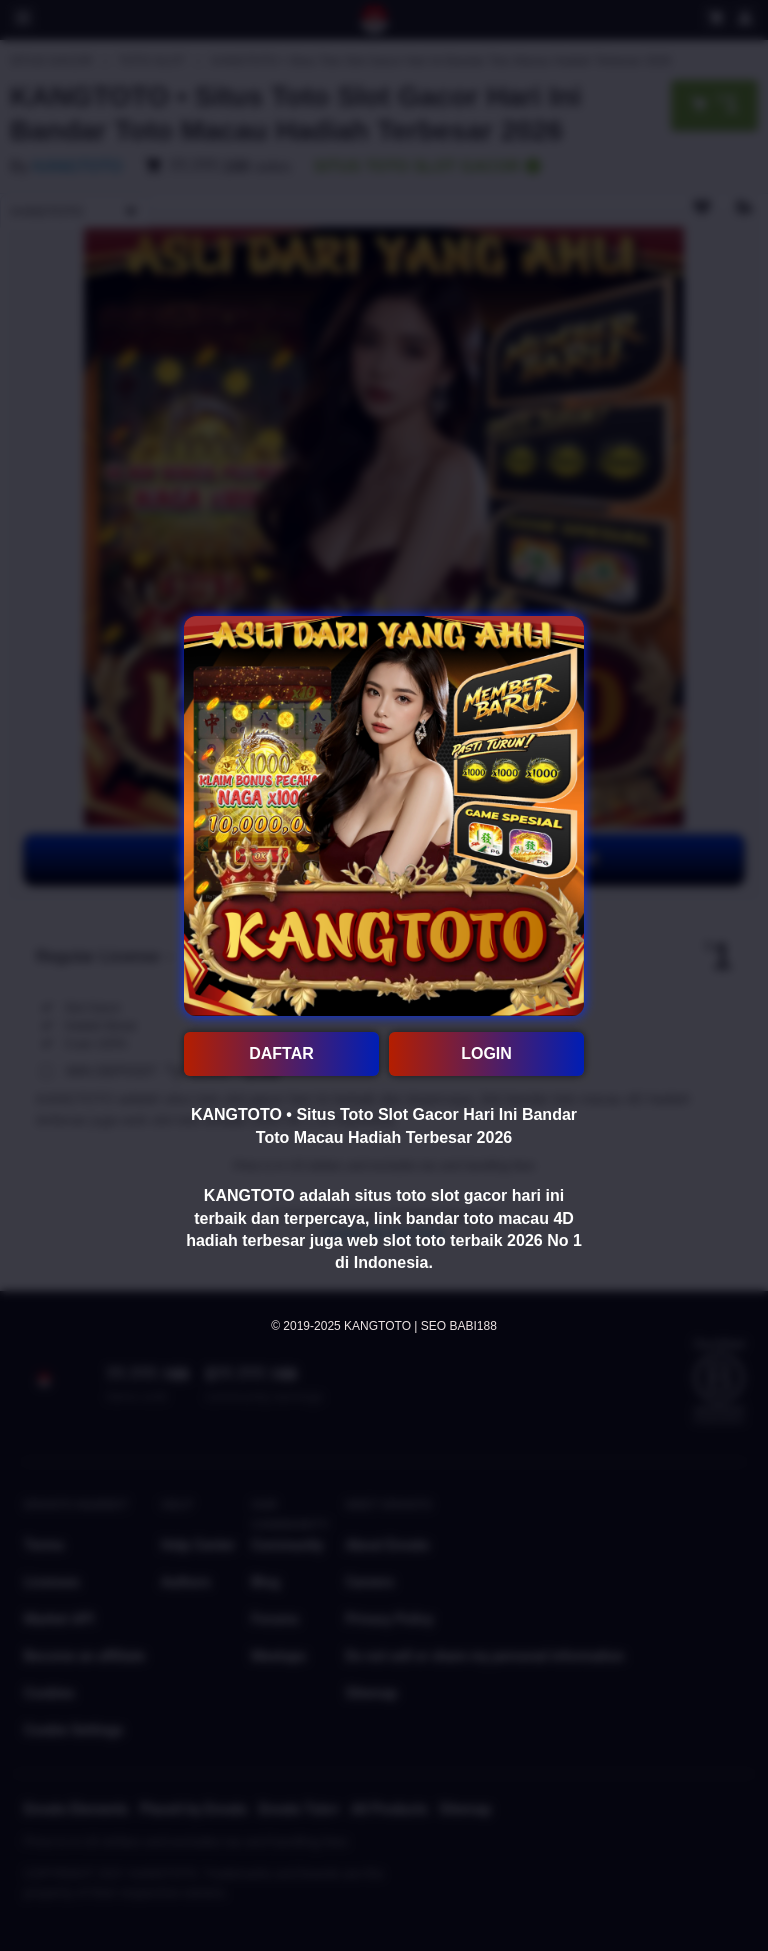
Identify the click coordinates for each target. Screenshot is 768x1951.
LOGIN (486, 1053)
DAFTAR (281, 1053)
